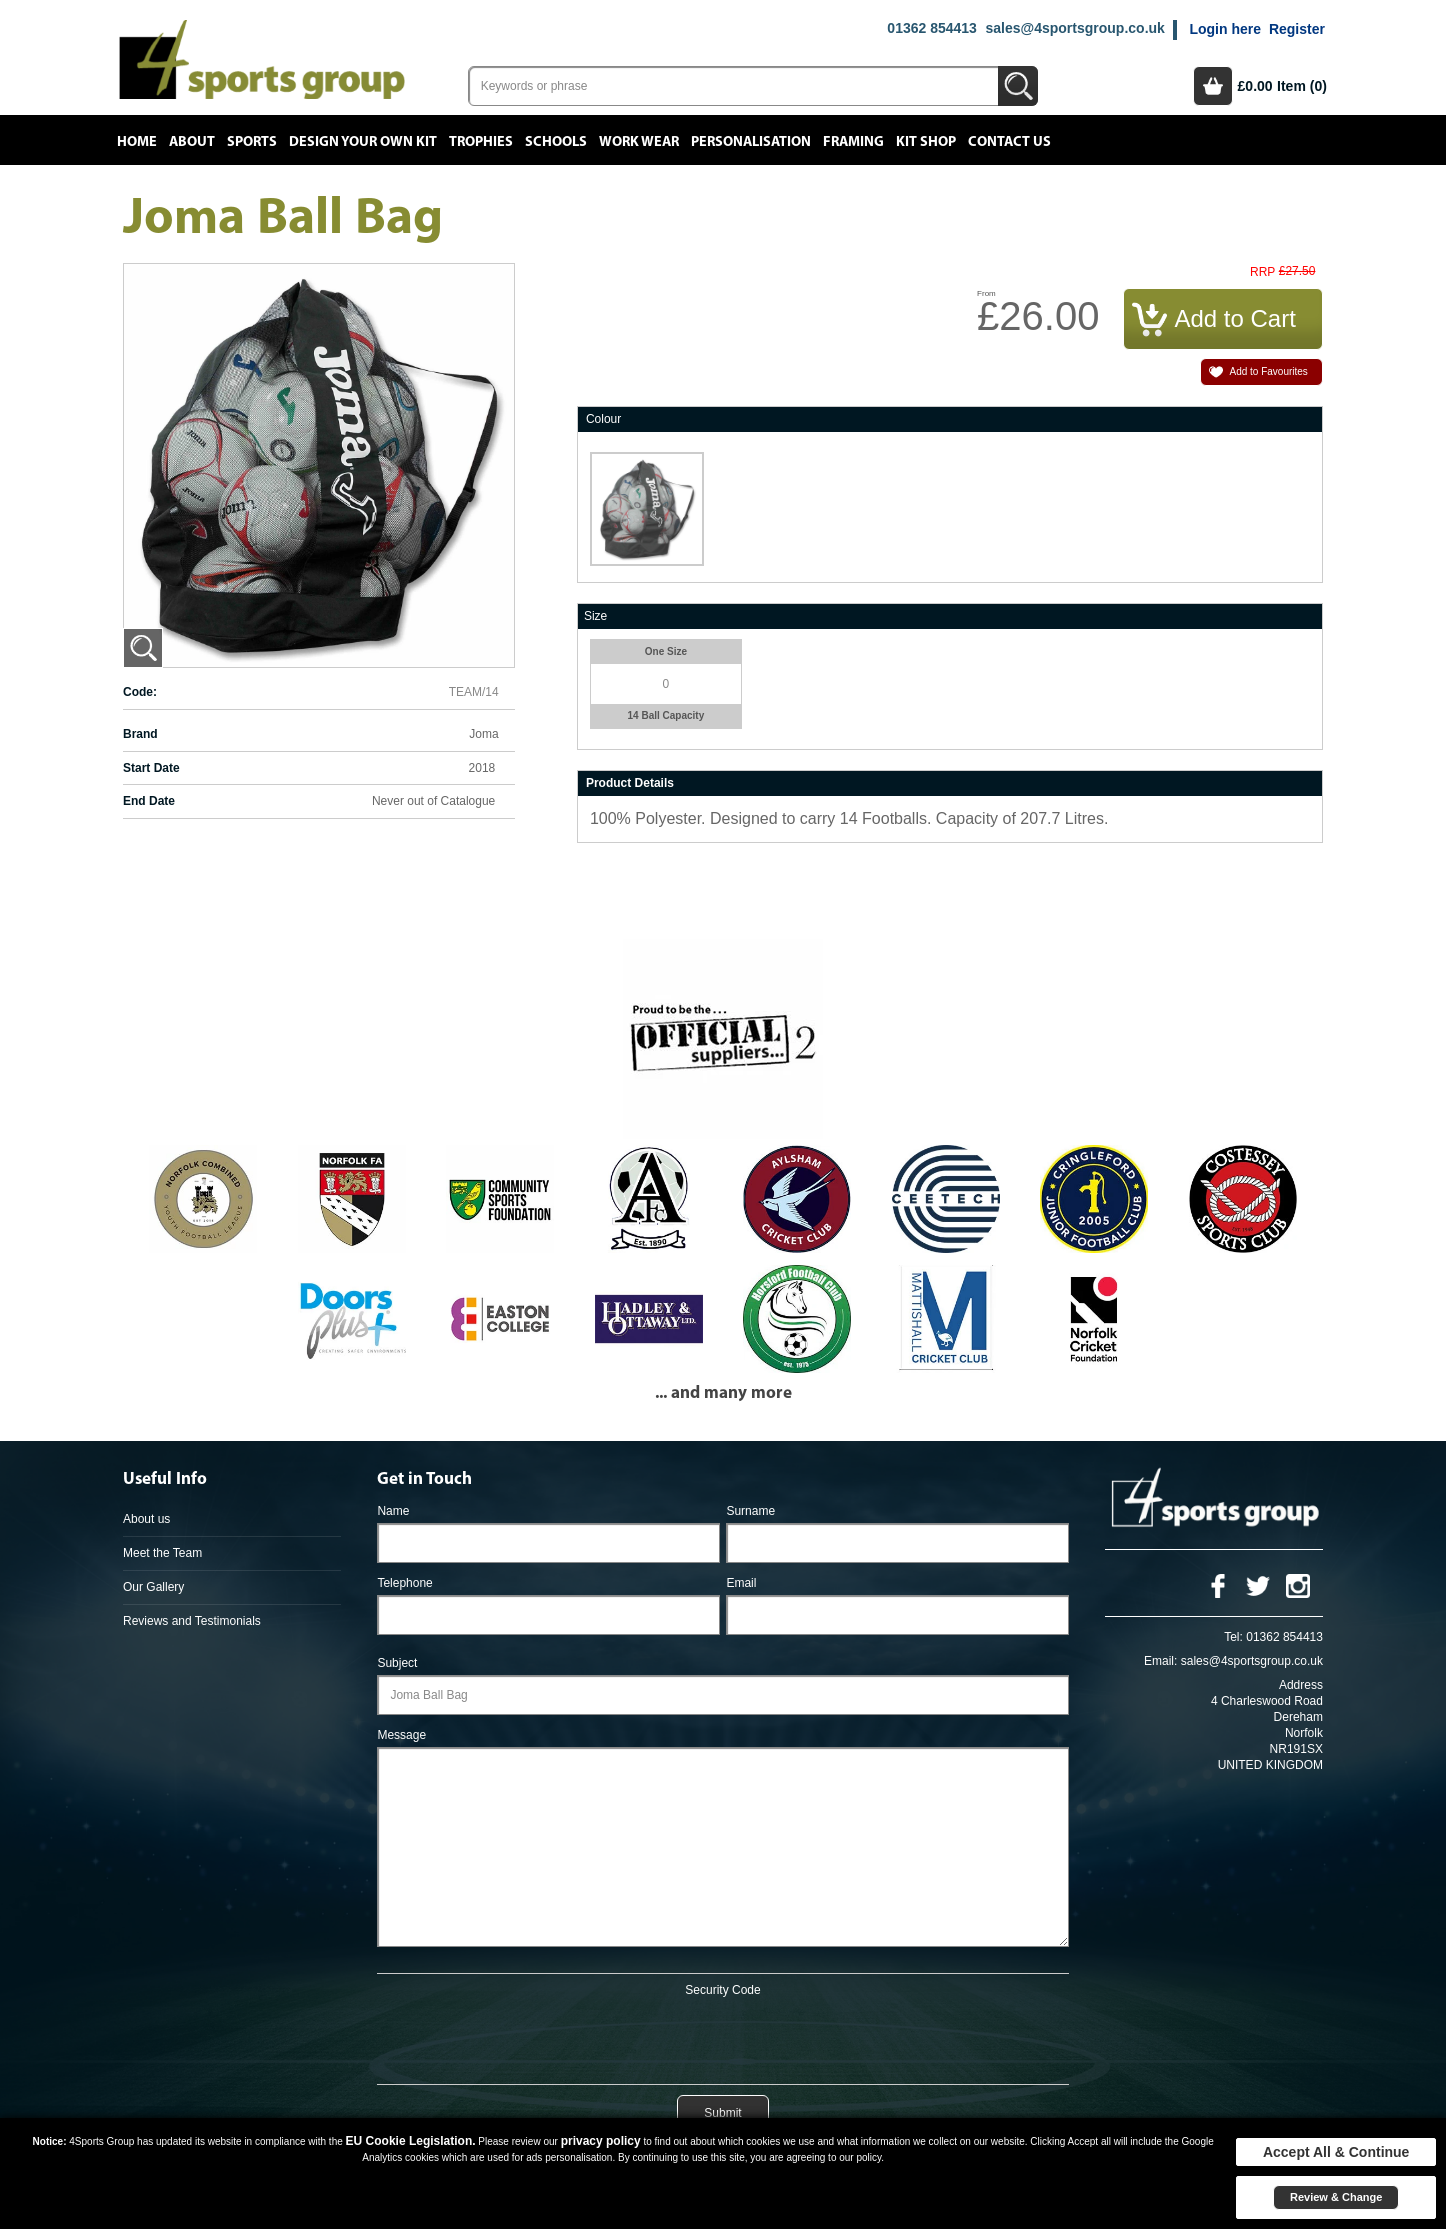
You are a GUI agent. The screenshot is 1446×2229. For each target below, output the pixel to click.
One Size (666, 651)
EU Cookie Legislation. (411, 2141)
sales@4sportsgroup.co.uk (1074, 28)
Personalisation (751, 142)
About (192, 142)
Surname (750, 1511)
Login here (1225, 29)
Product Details (630, 783)
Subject (397, 1663)
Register (1297, 29)
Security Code (722, 1990)
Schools (556, 142)
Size (595, 616)
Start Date (151, 768)
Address (1301, 1685)
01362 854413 (932, 28)
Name (393, 1511)
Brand (140, 734)
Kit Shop (926, 142)
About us (146, 1519)
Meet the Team (162, 1553)
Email (741, 1583)
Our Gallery (153, 1587)
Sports (252, 142)
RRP (1262, 272)
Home (137, 142)
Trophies (481, 142)
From (986, 293)
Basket (1213, 86)
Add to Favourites (1268, 371)
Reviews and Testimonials (192, 1621)
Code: (140, 692)
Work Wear (639, 142)
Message (401, 1735)
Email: (1160, 1661)
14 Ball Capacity (666, 715)
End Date (149, 801)
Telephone (404, 1583)
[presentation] (723, 2037)
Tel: (1233, 1637)
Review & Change (1336, 2197)
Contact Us (1009, 142)
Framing (853, 142)
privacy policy (601, 2141)
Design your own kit (363, 142)
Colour (603, 419)
